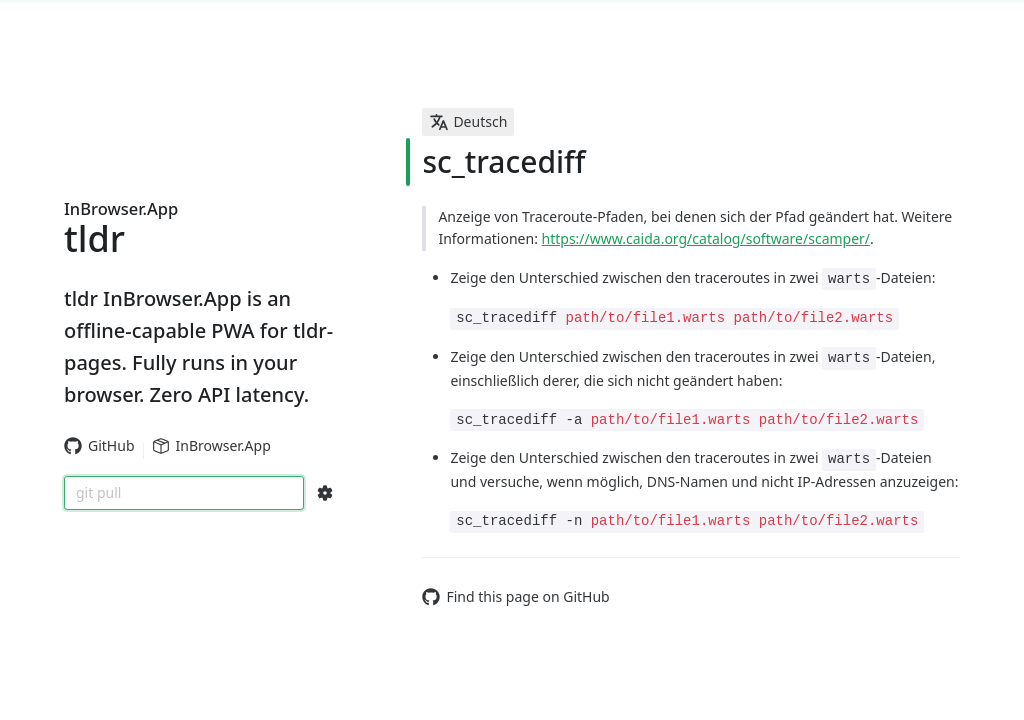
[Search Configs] (325, 493)
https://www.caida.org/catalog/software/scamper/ (706, 238)
